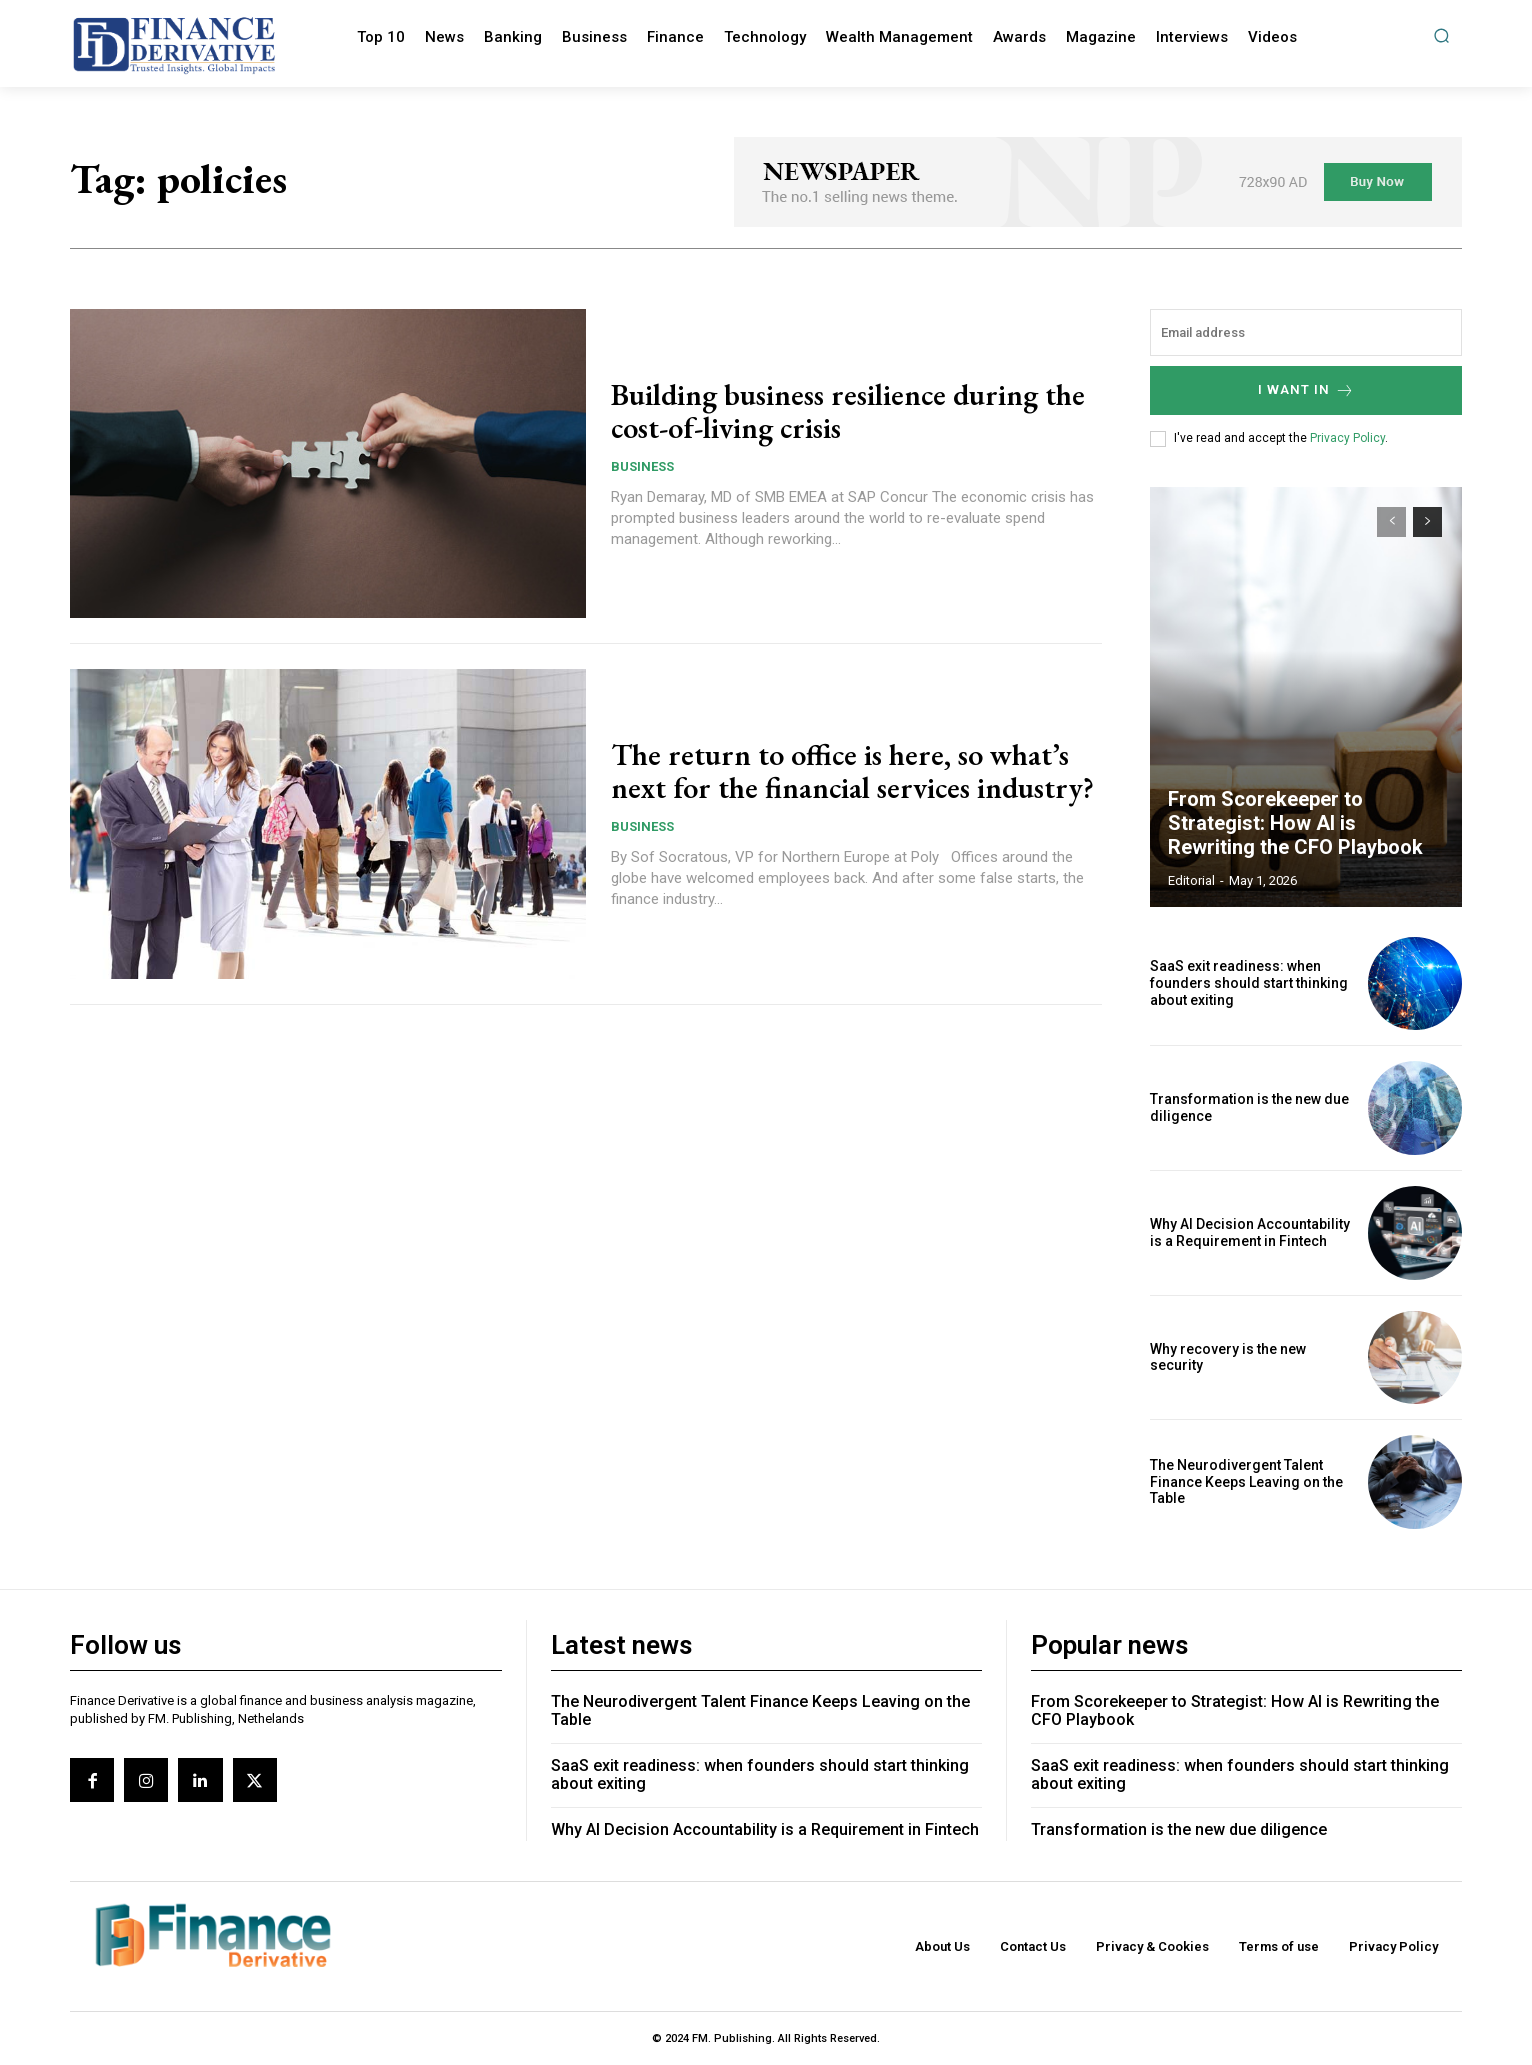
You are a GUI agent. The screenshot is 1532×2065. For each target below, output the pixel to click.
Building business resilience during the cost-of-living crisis (848, 411)
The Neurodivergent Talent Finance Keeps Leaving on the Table (1246, 1482)
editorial (1191, 880)
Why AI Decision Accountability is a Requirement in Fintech (1250, 1232)
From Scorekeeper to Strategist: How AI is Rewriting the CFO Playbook (1295, 823)
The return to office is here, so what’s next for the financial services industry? (852, 771)
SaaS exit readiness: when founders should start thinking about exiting (1249, 983)
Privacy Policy (1347, 438)
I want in (1306, 390)
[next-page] (1427, 522)
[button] (1441, 35)
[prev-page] (1391, 522)
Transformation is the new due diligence (1179, 1829)
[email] (1306, 332)
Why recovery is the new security (1228, 1357)
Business (642, 466)
